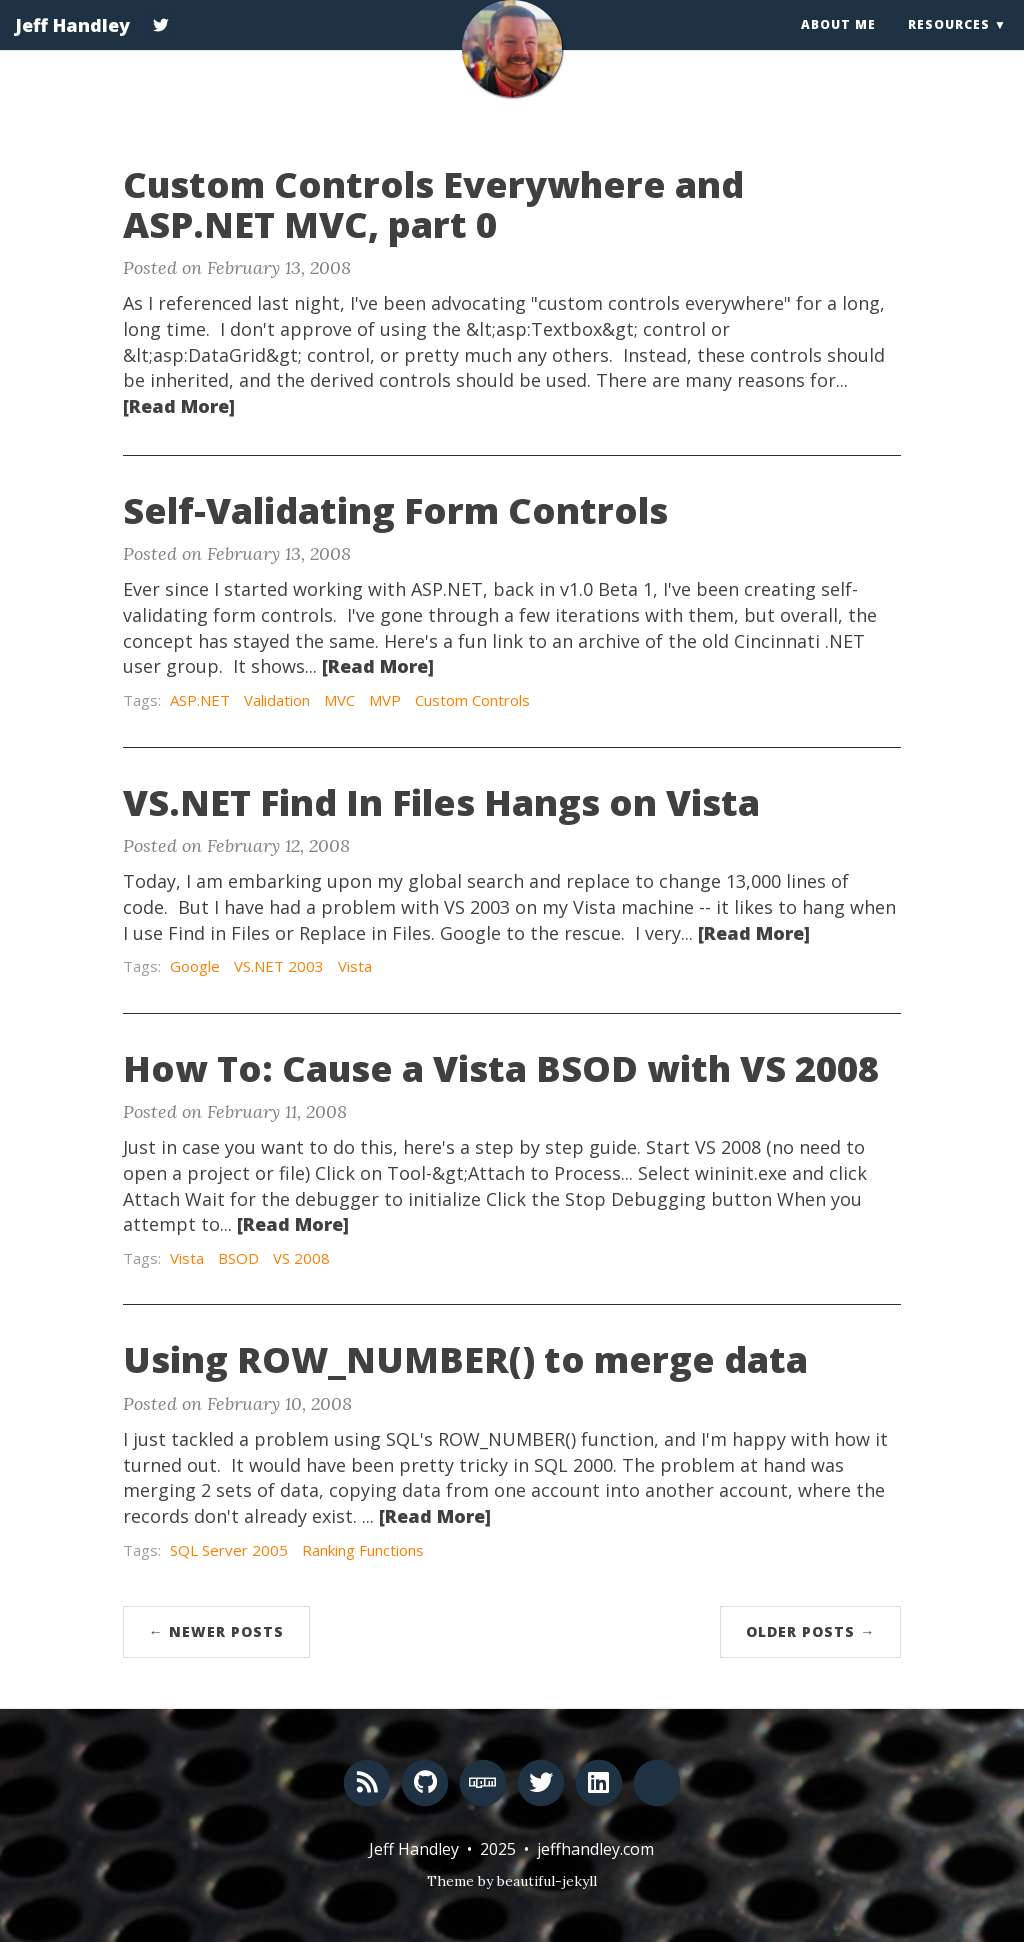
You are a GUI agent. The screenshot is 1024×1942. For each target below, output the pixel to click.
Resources (949, 44)
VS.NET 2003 (279, 966)
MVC (339, 700)
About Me (838, 44)
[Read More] (179, 406)
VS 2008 (301, 1258)
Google (195, 966)
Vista (355, 966)
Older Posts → (810, 1631)
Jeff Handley (72, 45)
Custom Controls (472, 700)
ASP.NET (200, 700)
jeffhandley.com (595, 1849)
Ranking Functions (363, 1550)
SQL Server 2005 (229, 1550)
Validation (277, 700)
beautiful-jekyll (547, 1881)
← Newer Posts (216, 1631)
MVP (385, 700)
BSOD (238, 1258)
